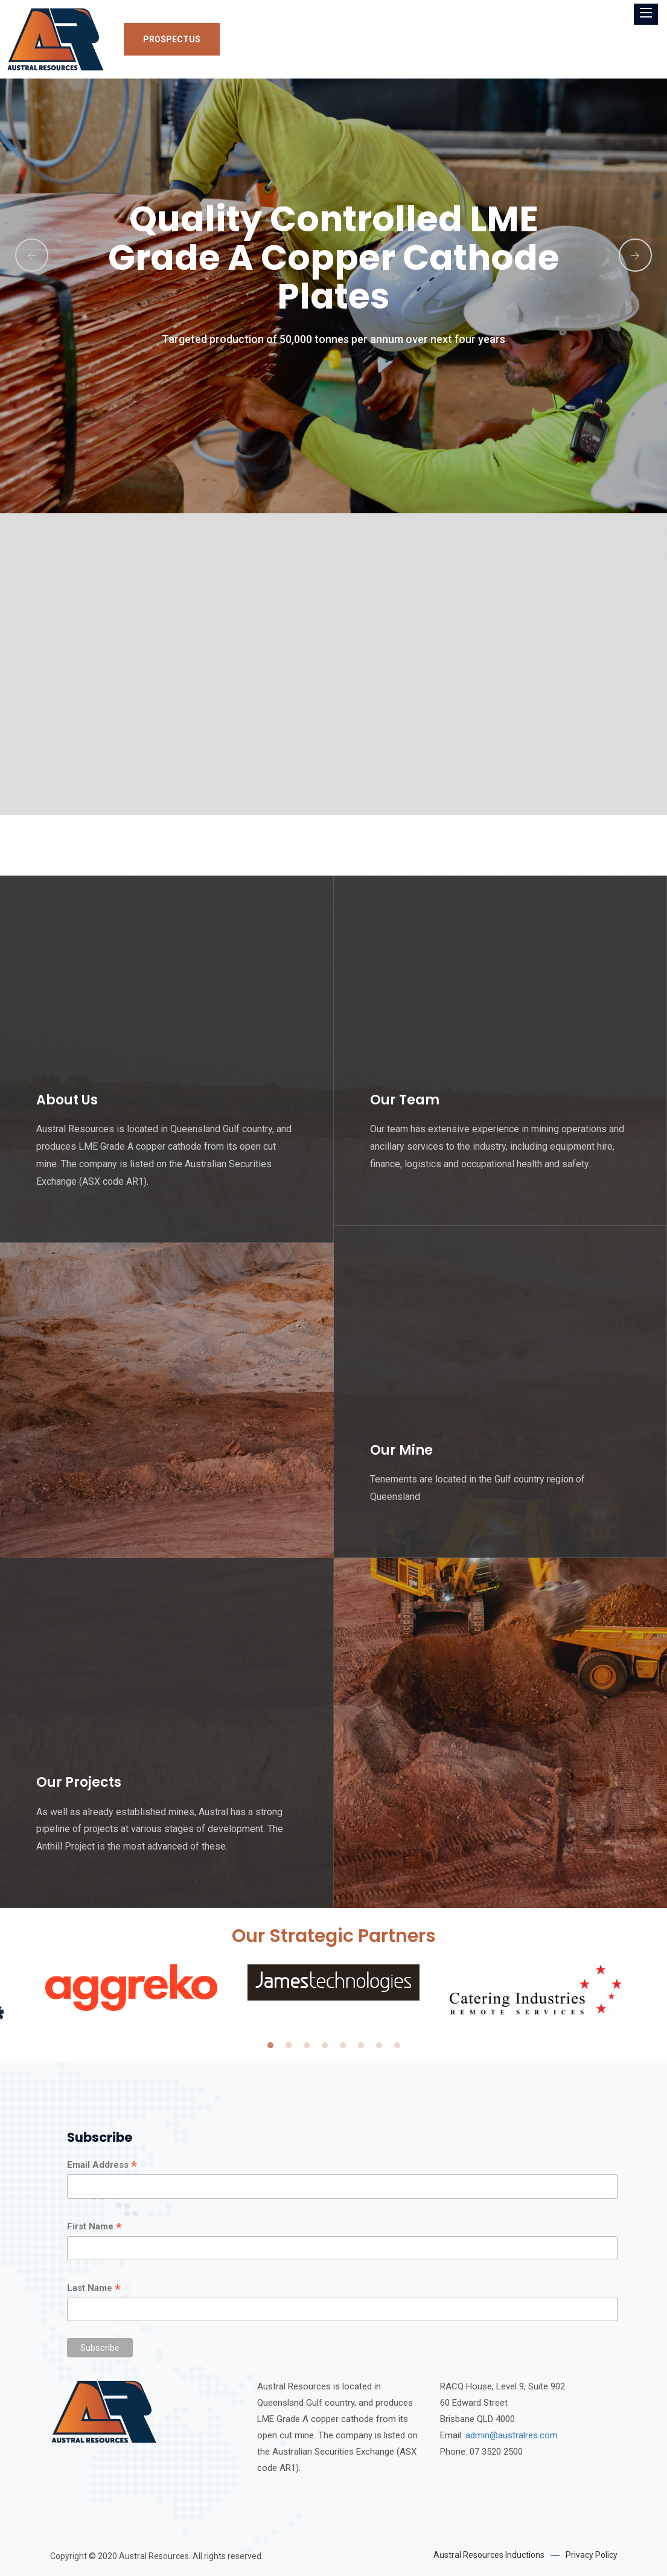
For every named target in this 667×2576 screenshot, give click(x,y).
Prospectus (171, 39)
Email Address (102, 2165)
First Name (94, 2227)
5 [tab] (343, 2046)
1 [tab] (270, 2046)
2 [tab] (288, 2046)
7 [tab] (379, 2046)
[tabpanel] (333, 1982)
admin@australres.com (511, 2435)
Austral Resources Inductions (488, 2555)
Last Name (94, 2288)
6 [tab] (361, 2046)
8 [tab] (397, 2046)
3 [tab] (307, 2046)
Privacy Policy (592, 2555)
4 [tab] (325, 2046)
